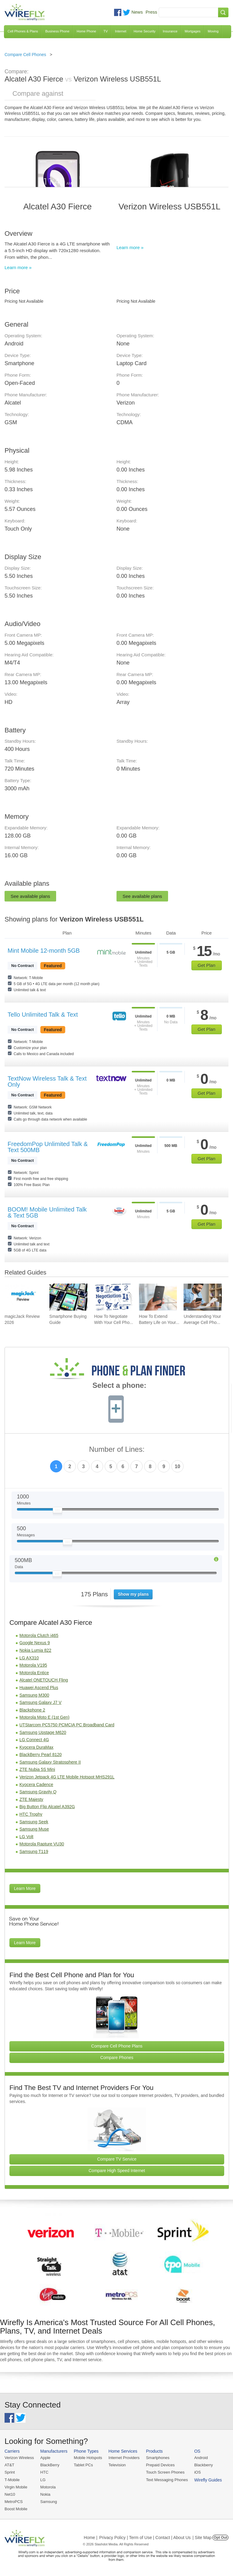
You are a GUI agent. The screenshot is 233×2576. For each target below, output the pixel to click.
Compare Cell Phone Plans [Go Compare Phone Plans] (117, 2046)
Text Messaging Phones (167, 2480)
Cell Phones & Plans (23, 31)
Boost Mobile (16, 2509)
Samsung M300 (34, 1695)
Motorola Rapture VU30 (41, 1843)
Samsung (48, 2501)
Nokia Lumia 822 (35, 1650)
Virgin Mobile (16, 2487)
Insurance (170, 31)
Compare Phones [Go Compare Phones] (116, 2057)
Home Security (144, 31)
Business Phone (57, 31)
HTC (44, 2472)
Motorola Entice (34, 1672)
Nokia (45, 2494)
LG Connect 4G (34, 1739)
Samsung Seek (33, 1821)
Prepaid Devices (160, 2465)
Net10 (10, 2494)
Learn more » (18, 267)
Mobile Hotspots (88, 2457)
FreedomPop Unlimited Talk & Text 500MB (48, 1147)
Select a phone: (119, 1386)
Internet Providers (124, 2457)
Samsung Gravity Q (37, 1791)
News (137, 12)
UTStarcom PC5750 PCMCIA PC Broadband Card (66, 1724)
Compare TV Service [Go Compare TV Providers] (117, 2159)
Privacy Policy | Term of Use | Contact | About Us (145, 2537)
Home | (90, 2537)
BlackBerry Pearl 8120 (40, 1754)
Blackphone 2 (32, 1710)
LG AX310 (29, 1657)
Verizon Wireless (19, 2457)
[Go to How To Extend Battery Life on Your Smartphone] (158, 1297)
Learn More (25, 1888)
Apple (45, 2457)
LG (43, 2480)
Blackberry (203, 2465)
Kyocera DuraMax (36, 1747)
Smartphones (157, 2457)
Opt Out (220, 2537)
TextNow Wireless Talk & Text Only (47, 1081)
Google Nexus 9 (34, 1642)
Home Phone (86, 31)
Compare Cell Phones (25, 54)
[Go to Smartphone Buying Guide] (68, 1297)
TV (105, 31)
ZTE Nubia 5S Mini (37, 1769)
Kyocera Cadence (36, 1784)
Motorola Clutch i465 (38, 1635)
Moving (213, 31)
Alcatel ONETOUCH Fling (43, 1680)
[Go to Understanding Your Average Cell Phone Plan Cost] (202, 1297)
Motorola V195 (33, 1665)
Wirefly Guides (208, 2480)
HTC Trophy (30, 1814)
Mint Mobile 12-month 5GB (44, 951)
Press (151, 12)
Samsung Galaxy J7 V (40, 1702)
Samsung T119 (33, 1851)
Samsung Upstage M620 (42, 1732)
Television (117, 2465)
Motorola (48, 2487)
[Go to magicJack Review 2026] (23, 1297)
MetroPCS (14, 2501)
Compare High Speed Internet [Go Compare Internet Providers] (117, 2170)
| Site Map (202, 2537)
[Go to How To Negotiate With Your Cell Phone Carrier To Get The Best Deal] (113, 1297)
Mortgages (193, 31)
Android (201, 2457)
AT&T (9, 2465)
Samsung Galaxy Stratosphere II (50, 1762)
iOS (197, 2472)
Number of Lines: (117, 1449)
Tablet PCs (83, 2465)
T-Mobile (12, 2480)
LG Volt (26, 1836)
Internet (120, 31)
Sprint (10, 2472)
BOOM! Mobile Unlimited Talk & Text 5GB (47, 1212)
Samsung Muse (34, 1829)
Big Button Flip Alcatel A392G (47, 1806)
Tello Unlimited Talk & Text (43, 1014)
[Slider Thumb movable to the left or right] (57, 1511)
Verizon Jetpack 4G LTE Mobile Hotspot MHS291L (66, 1777)
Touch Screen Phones (165, 2472)
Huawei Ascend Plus (38, 1687)
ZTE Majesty (31, 1799)
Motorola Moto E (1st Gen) (44, 1717)
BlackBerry (49, 2465)
